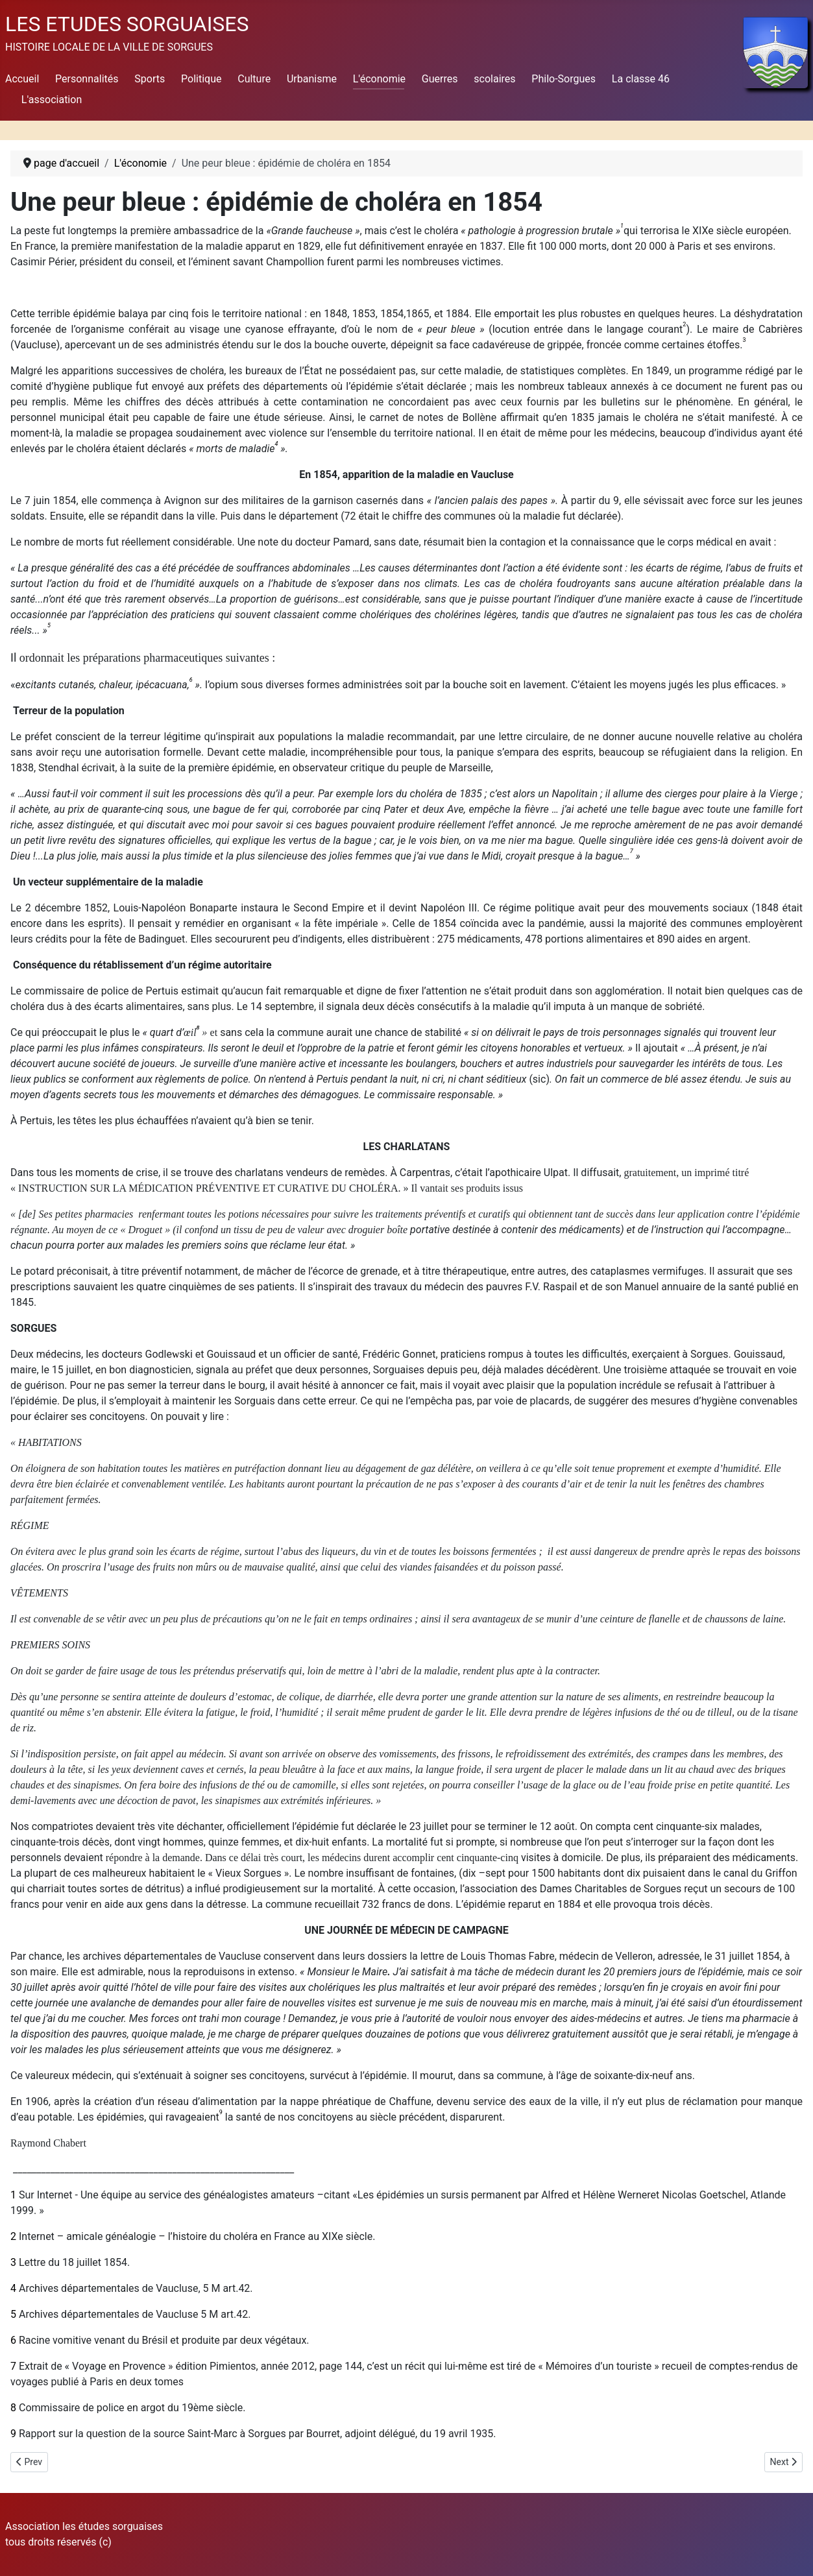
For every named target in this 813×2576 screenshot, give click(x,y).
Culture (254, 79)
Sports (149, 79)
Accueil (22, 79)
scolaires (494, 79)
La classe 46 (641, 79)
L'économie (379, 79)
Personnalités (86, 79)
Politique (201, 79)
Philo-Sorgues (563, 79)
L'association (51, 99)
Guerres (440, 79)
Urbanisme (312, 79)
